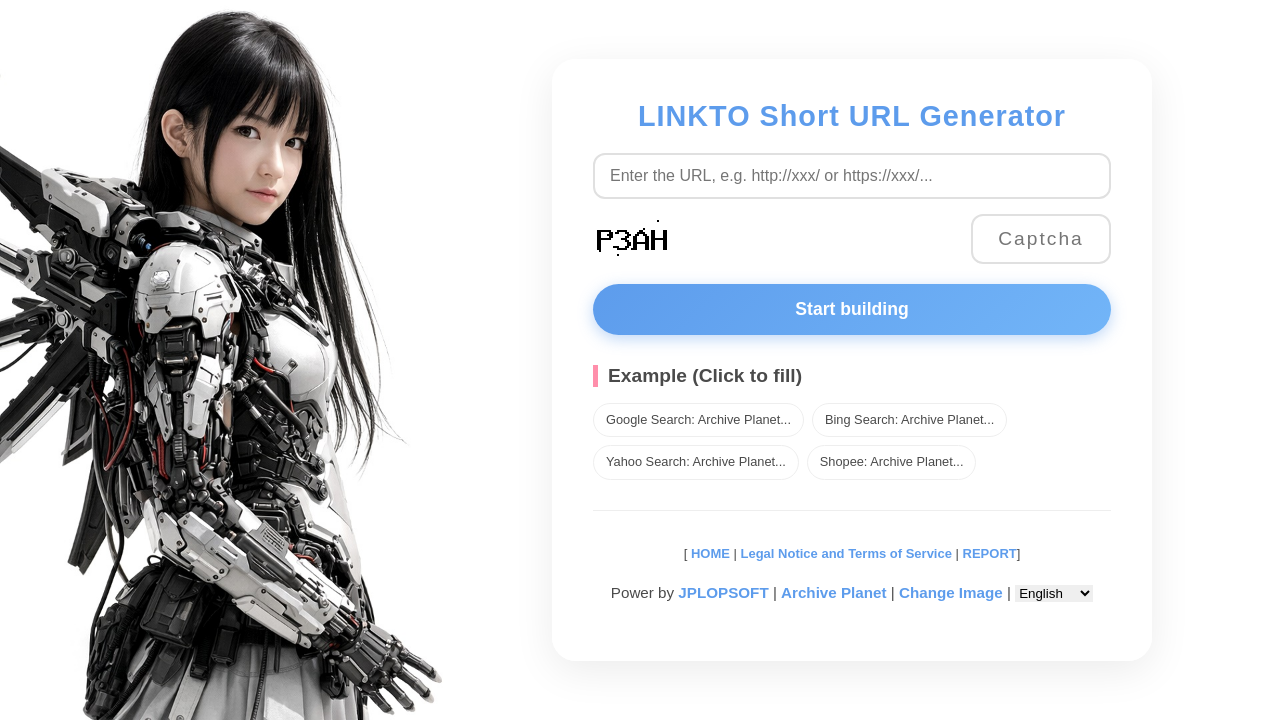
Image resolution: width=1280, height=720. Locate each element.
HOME (708, 553)
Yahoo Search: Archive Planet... (696, 461)
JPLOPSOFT (723, 592)
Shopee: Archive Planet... (892, 461)
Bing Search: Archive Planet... (909, 419)
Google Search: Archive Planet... (698, 419)
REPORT (990, 553)
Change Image (951, 592)
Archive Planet (834, 592)
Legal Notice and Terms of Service (846, 553)
